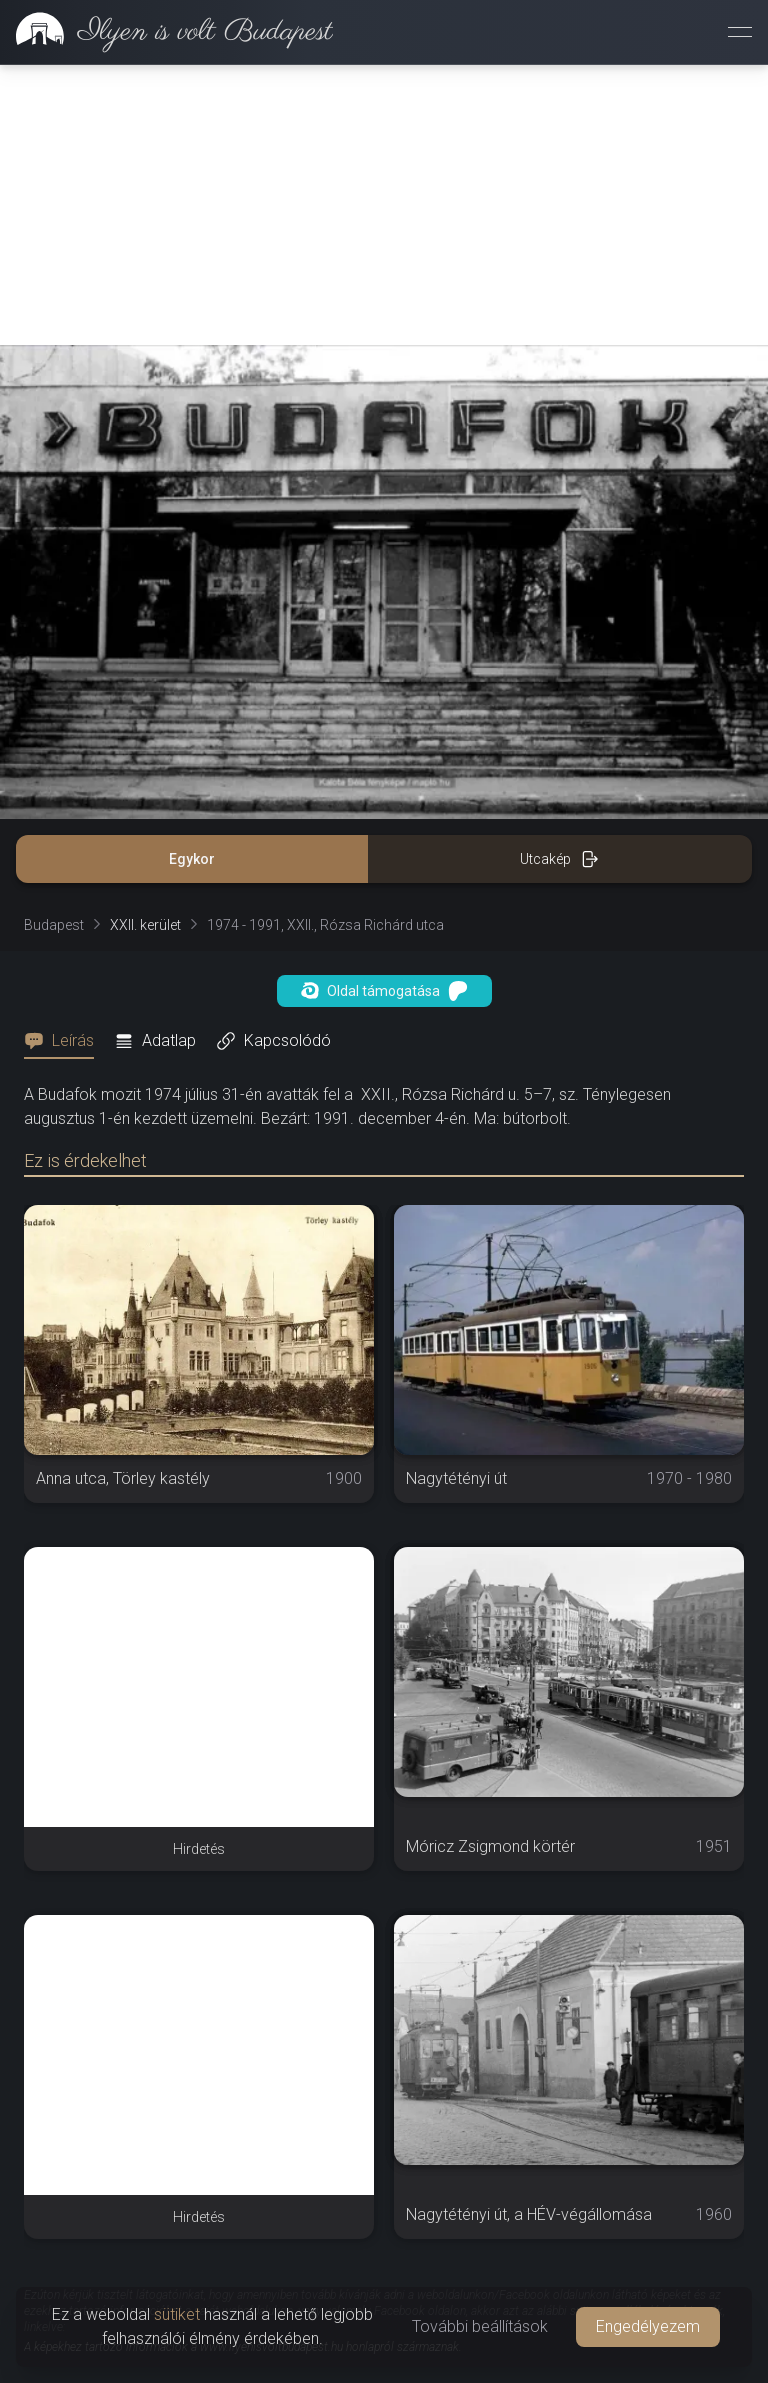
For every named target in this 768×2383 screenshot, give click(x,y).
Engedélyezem (648, 2326)
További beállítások (480, 2326)
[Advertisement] (384, 205)
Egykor (192, 859)
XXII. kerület (145, 925)
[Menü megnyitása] (740, 32)
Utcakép (559, 859)
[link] (166, 32)
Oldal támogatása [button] (384, 991)
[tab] (65, 1041)
